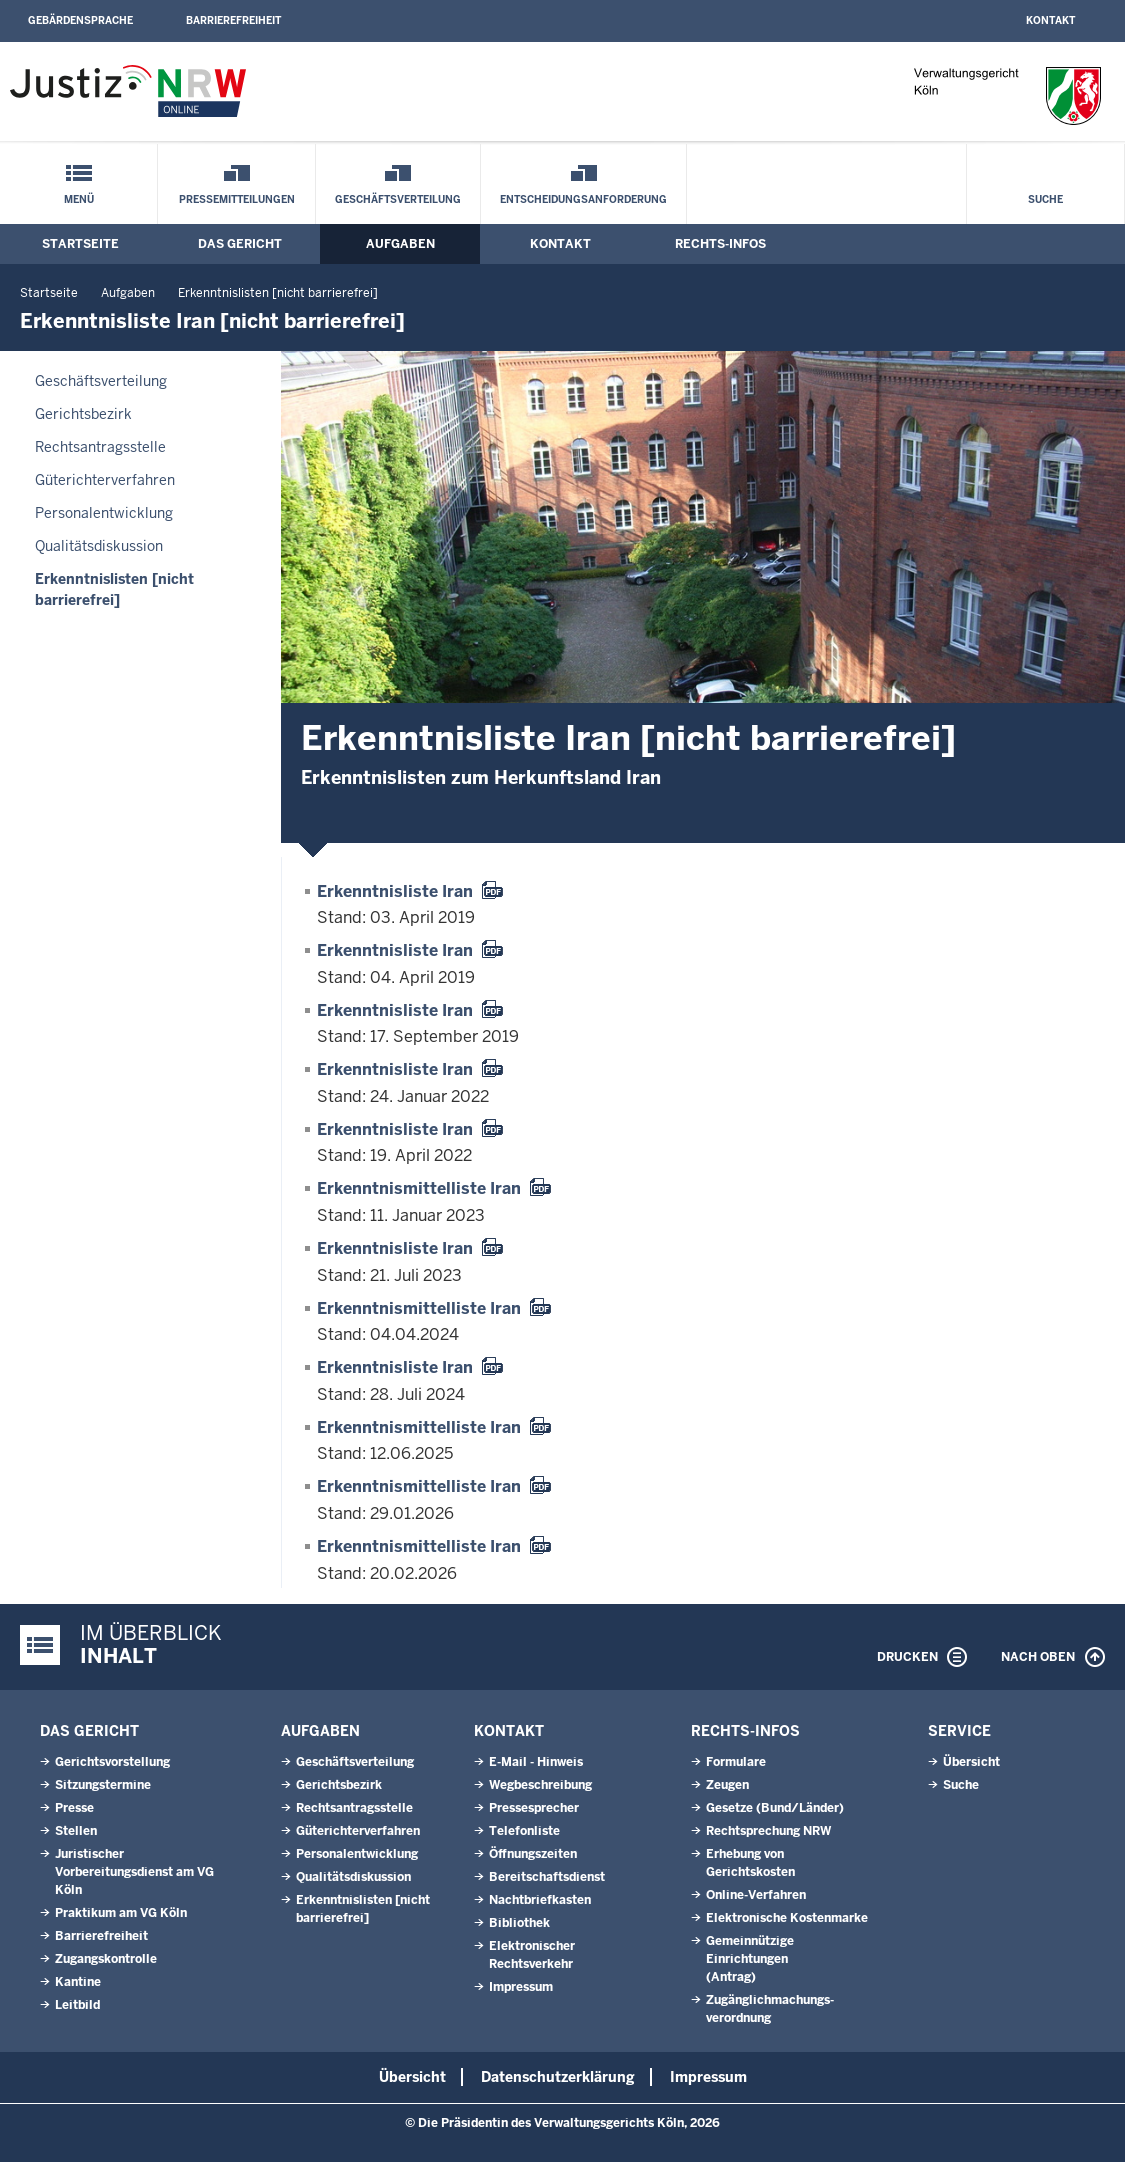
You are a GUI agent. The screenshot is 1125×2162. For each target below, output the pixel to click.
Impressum (521, 1987)
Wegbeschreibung (540, 1785)
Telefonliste (524, 1831)
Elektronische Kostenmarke (787, 1918)
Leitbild (77, 2005)
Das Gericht (240, 244)
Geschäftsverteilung (398, 199)
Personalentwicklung (104, 513)
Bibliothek (519, 1923)
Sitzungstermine (103, 1785)
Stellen (76, 1831)
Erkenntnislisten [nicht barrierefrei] (278, 293)
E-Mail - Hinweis (536, 1762)
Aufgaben (400, 244)
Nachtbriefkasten (540, 1900)
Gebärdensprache (80, 20)
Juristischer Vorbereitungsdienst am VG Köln (134, 1872)
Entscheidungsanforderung (583, 199)
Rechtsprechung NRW (768, 1831)
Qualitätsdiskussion (99, 546)
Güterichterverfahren (105, 480)
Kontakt (1050, 20)
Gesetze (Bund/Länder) (775, 1808)
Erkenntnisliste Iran (395, 891)
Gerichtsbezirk (83, 414)
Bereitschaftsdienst (547, 1877)
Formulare (736, 1762)
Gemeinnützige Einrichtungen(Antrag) (750, 1959)
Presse (74, 1808)
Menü (79, 199)
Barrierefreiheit (233, 20)
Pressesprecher (534, 1808)
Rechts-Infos (720, 244)
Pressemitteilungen (237, 199)
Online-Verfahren (756, 1895)
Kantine (78, 1982)
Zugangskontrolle (106, 1959)
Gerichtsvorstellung (112, 1762)
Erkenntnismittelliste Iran (419, 1188)
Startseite (80, 244)
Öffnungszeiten (533, 1854)
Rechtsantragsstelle (100, 447)
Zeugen (727, 1785)
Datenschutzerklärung (558, 2077)
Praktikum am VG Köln (121, 1913)
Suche (1045, 199)
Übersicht (971, 1762)
